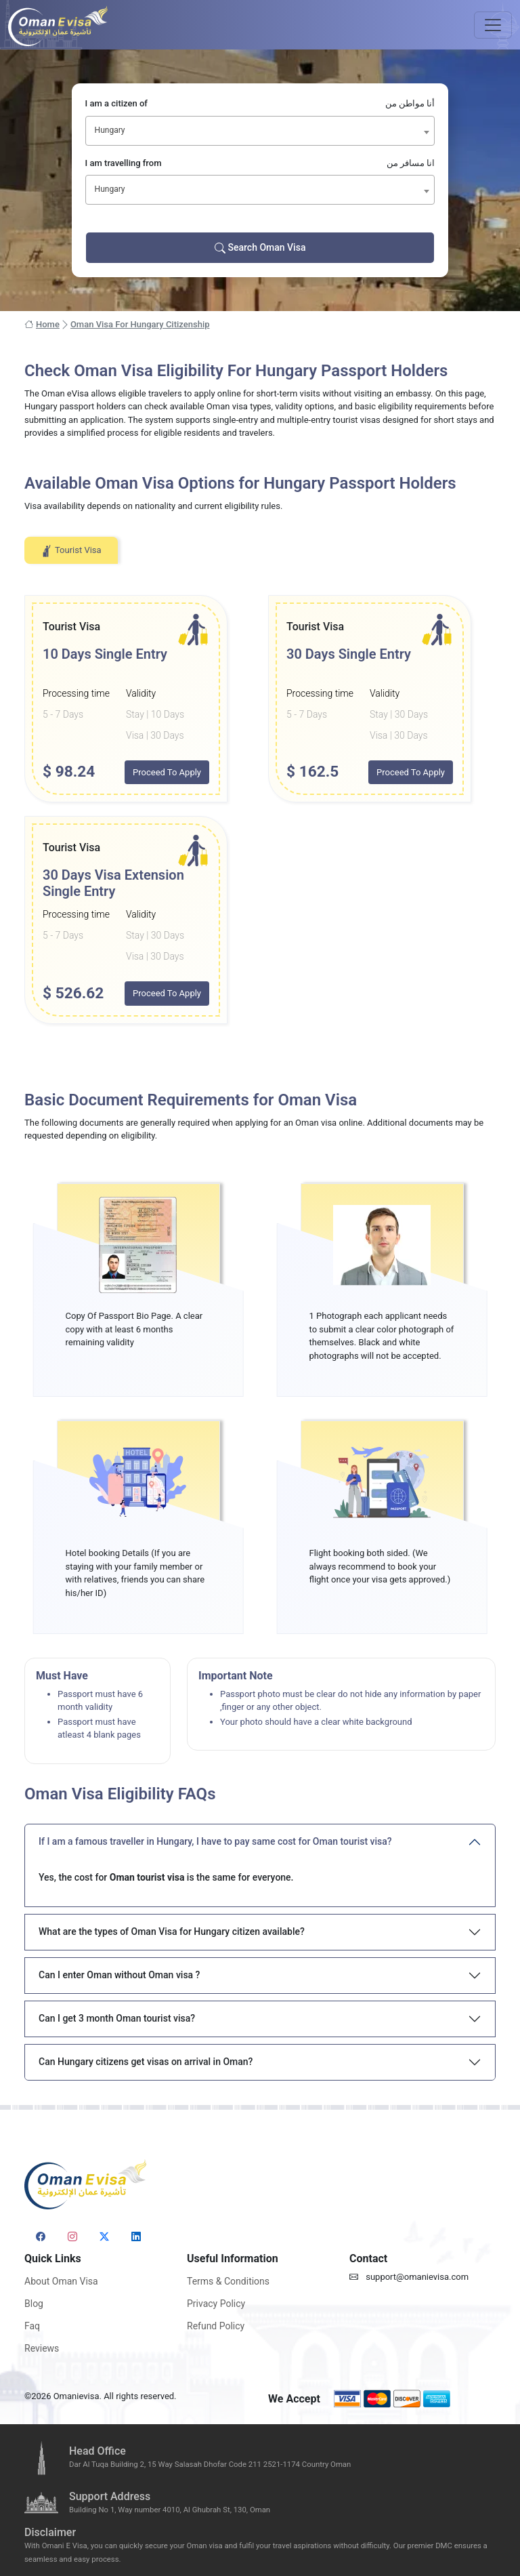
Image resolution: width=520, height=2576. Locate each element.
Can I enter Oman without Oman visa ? (119, 1974)
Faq (32, 2326)
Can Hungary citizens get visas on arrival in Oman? (146, 2061)
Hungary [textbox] (110, 130)
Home (42, 324)
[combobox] (260, 131)
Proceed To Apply (167, 772)
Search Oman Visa (260, 247)
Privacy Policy (216, 2303)
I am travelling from (260, 163)
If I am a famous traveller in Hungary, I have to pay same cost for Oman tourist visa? (215, 1841)
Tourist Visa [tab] (71, 551)
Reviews (41, 2348)
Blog (33, 2303)
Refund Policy (215, 2326)
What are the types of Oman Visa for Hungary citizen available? (172, 1931)
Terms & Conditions (228, 2281)
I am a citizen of (260, 103)
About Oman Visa (61, 2281)
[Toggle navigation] (493, 25)
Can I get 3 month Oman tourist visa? (117, 2018)
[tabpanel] (260, 809)
